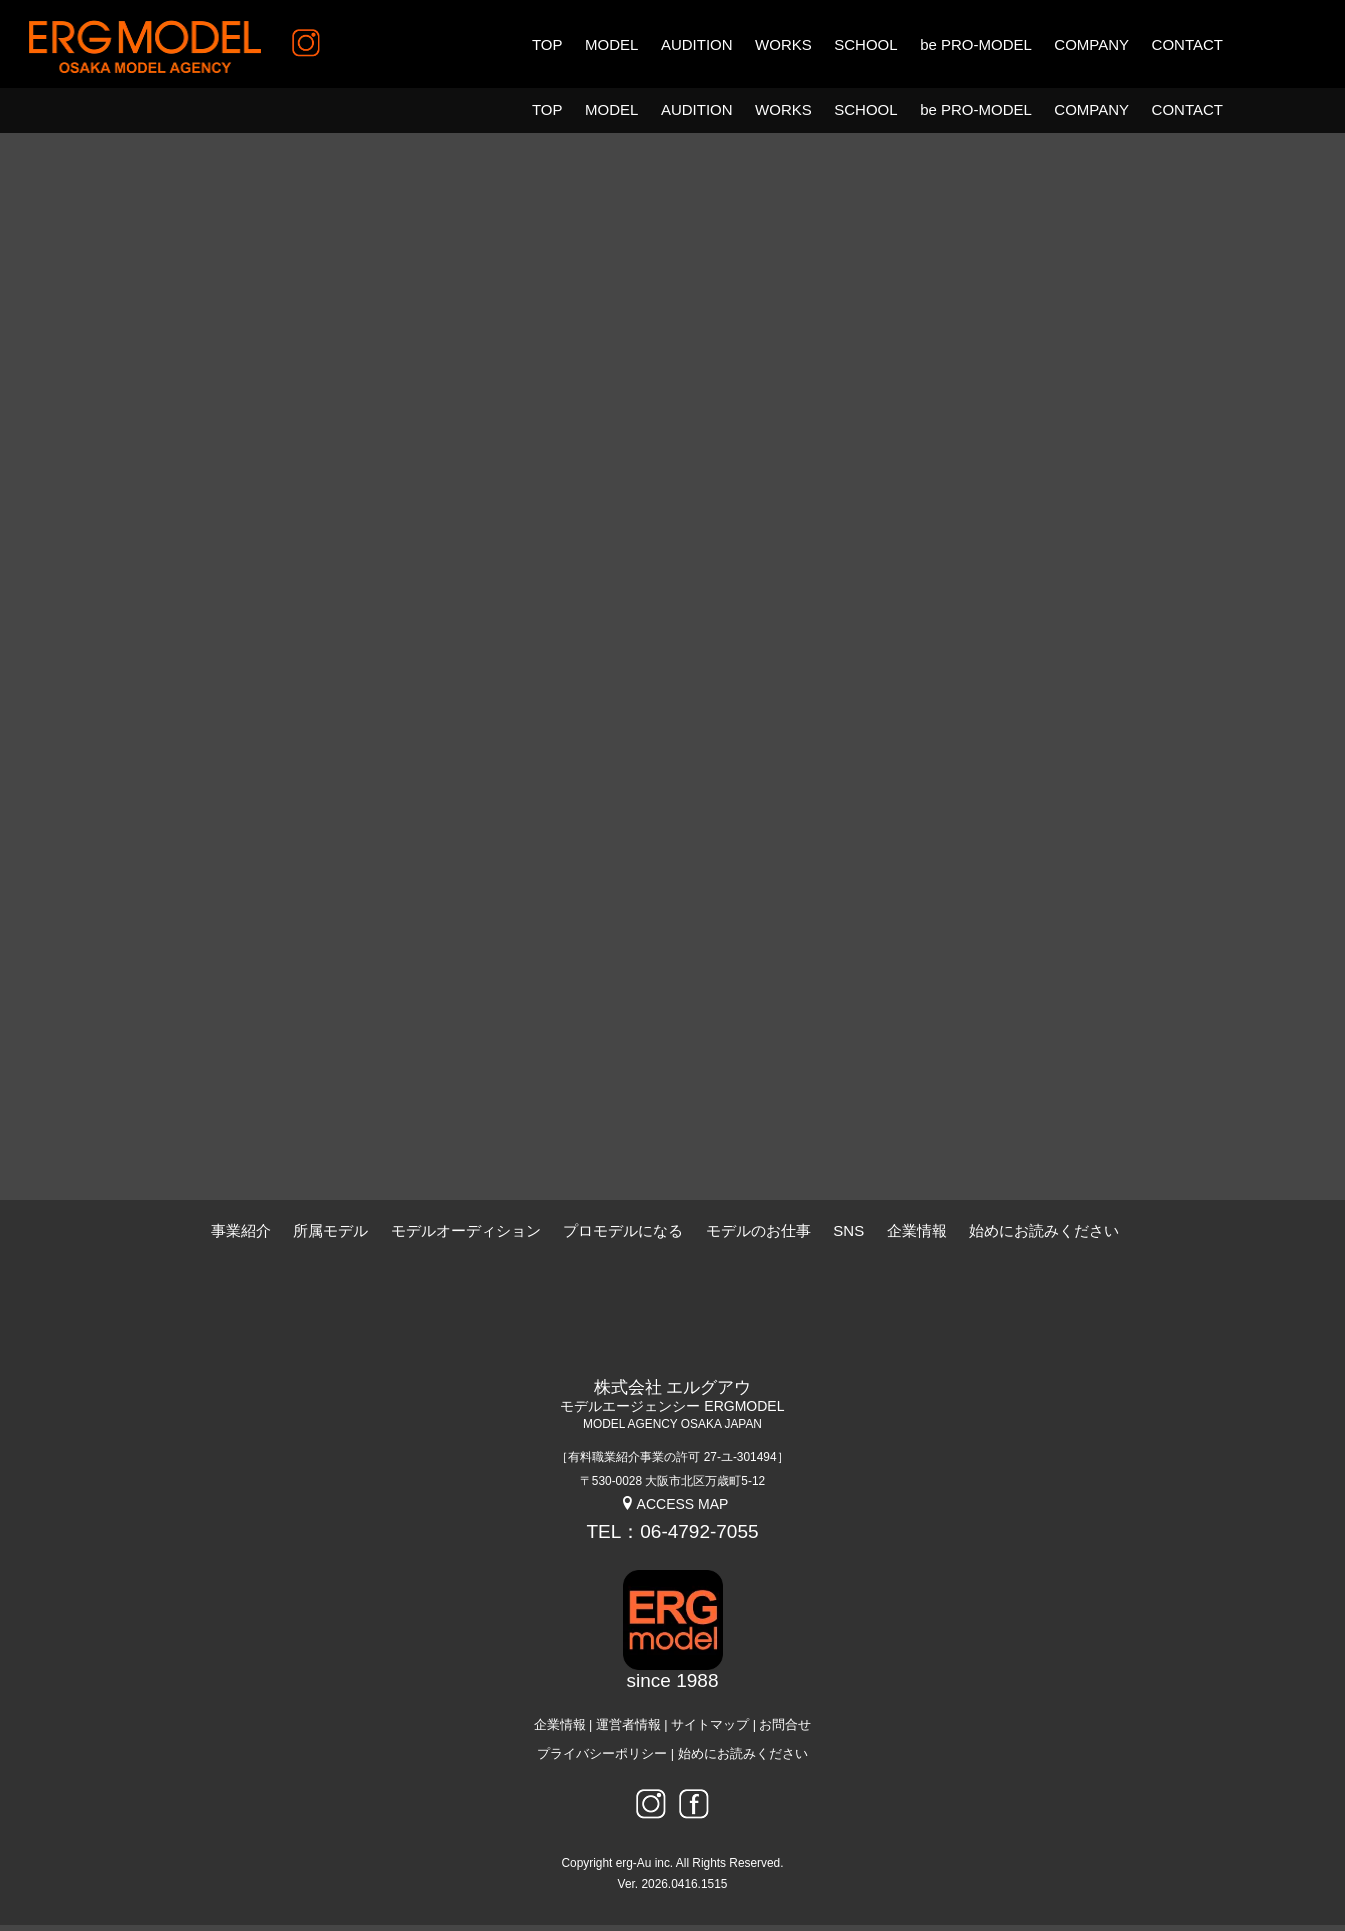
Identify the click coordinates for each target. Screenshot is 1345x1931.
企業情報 (560, 1730)
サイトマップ (710, 1730)
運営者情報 (628, 1730)
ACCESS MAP (674, 1509)
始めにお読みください (743, 1759)
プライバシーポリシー (602, 1759)
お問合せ (785, 1730)
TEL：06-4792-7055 (672, 1536)
